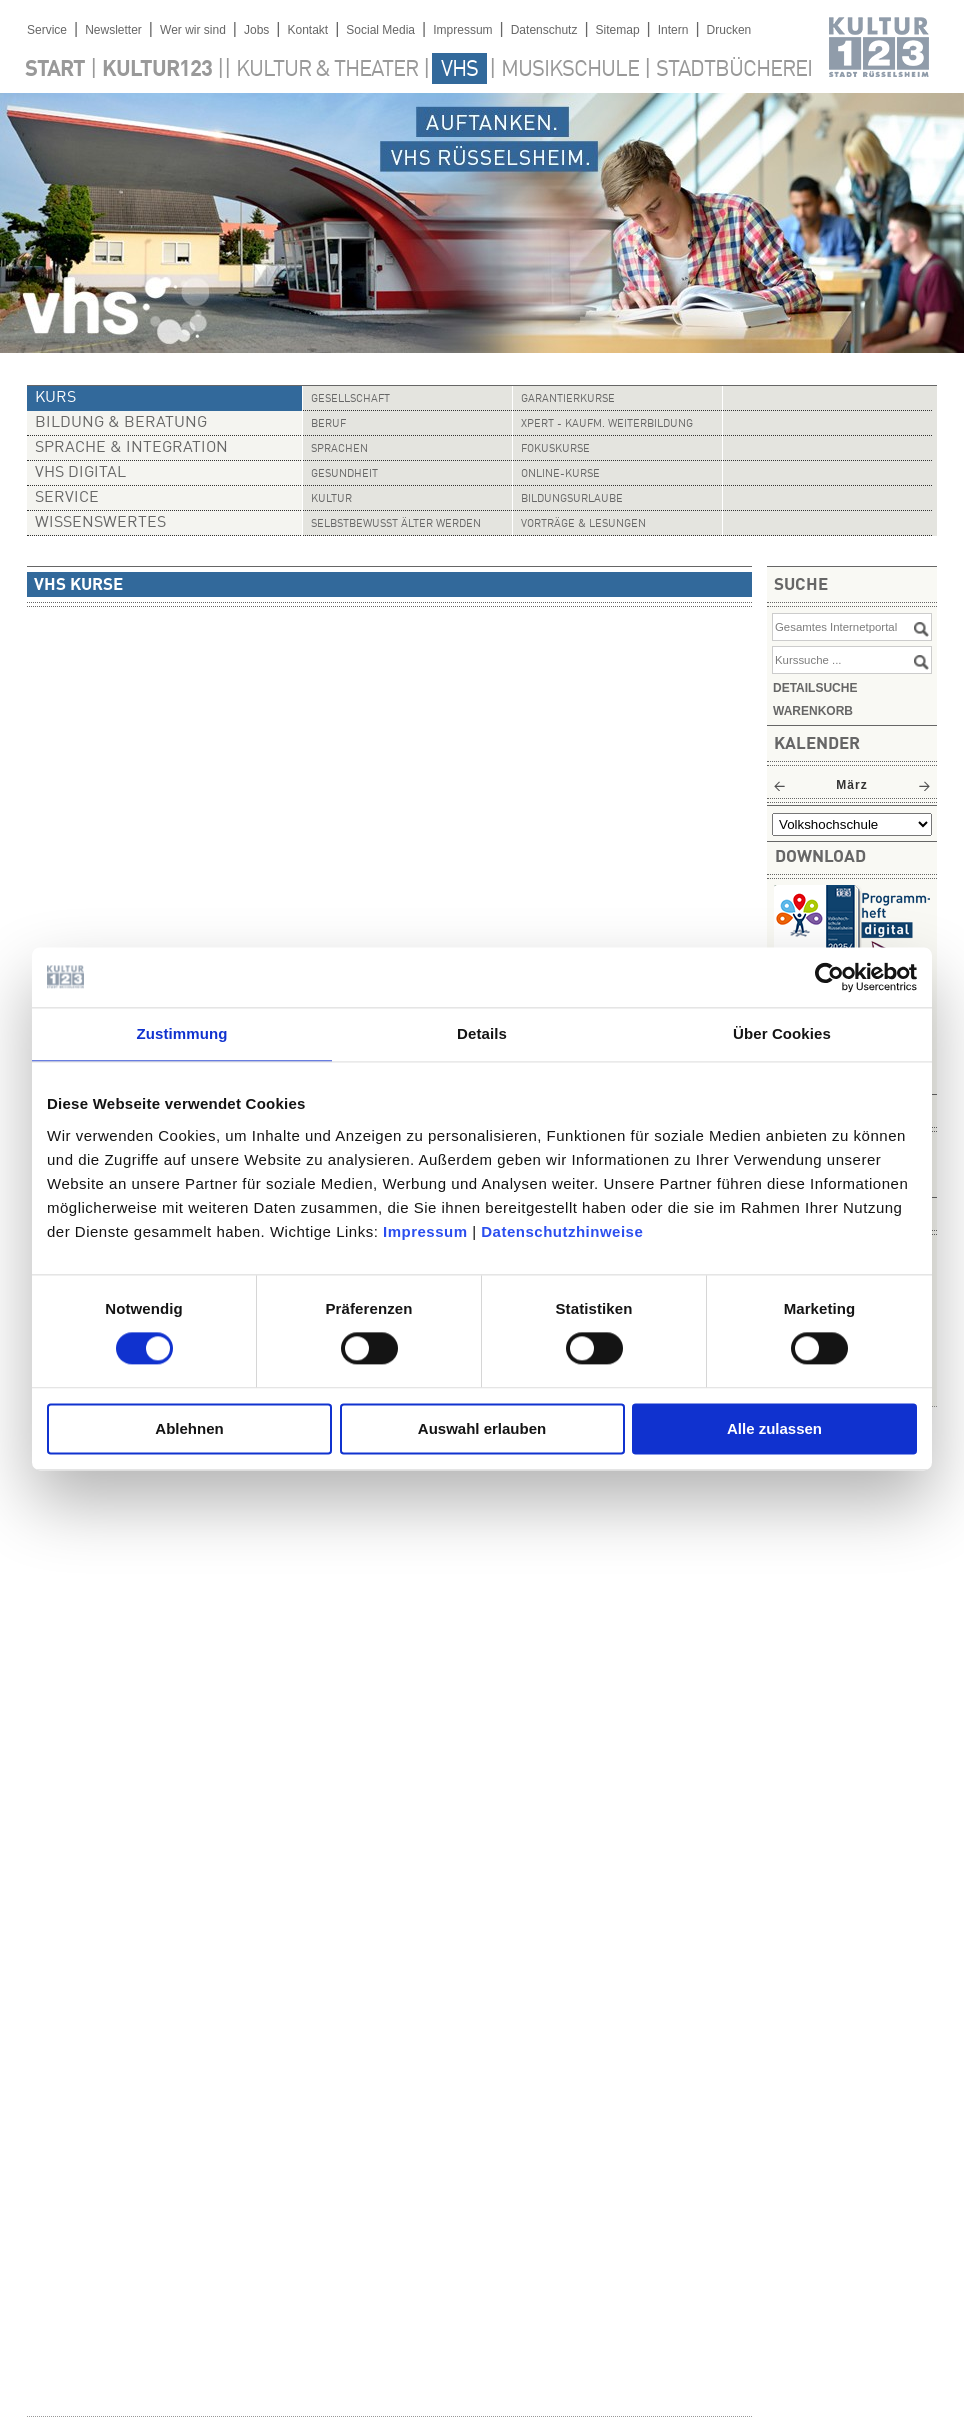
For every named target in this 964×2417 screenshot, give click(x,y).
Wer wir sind (193, 30)
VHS (459, 70)
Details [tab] (482, 1033)
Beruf (328, 424)
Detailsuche (815, 688)
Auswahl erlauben (482, 1428)
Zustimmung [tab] (182, 1033)
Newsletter (113, 30)
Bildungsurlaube (572, 499)
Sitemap (618, 30)
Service (47, 30)
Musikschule (570, 70)
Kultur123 (157, 70)
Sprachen (339, 449)
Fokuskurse (555, 449)
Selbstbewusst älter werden (396, 524)
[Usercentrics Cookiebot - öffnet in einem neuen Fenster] (829, 977)
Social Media (380, 30)
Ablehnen (189, 1428)
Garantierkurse (568, 399)
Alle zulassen (774, 1428)
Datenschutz (544, 30)
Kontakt (307, 30)
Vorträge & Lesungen (583, 524)
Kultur (331, 499)
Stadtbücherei (734, 70)
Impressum (425, 1231)
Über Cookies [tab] (782, 1033)
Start (55, 70)
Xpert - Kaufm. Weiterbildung (607, 424)
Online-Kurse (560, 474)
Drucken (729, 30)
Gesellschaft (350, 399)
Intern (673, 30)
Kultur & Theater (327, 70)
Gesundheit (344, 474)
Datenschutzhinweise (562, 1231)
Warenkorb (813, 711)
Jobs (256, 30)
